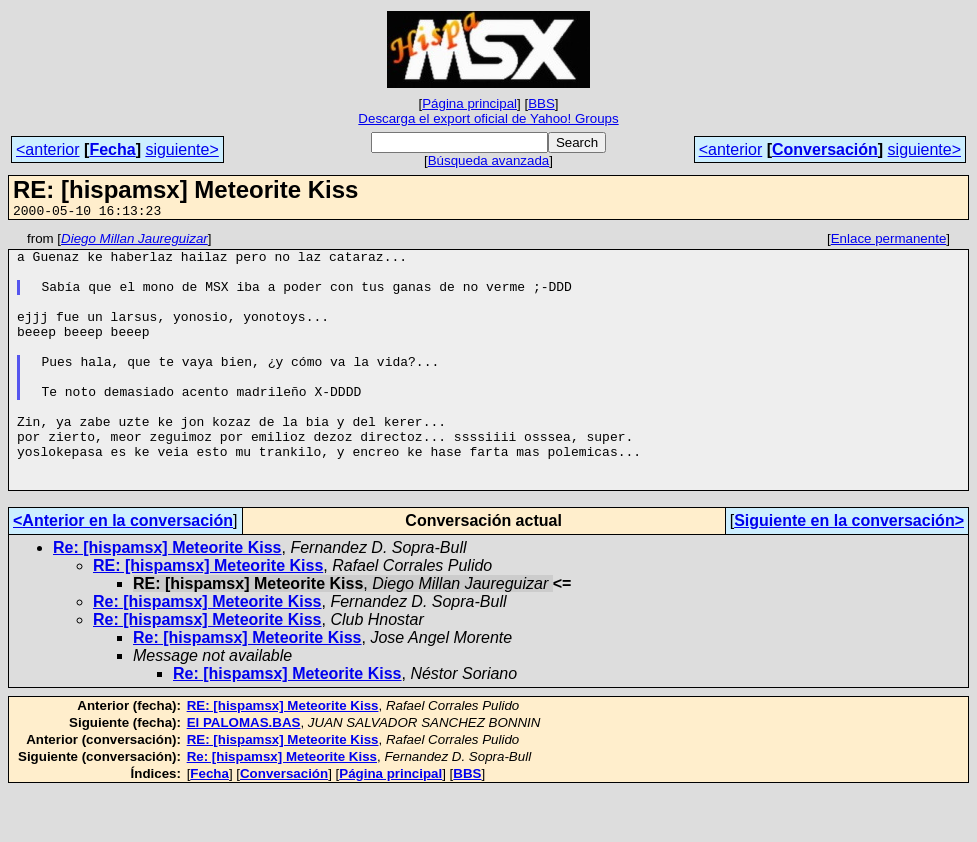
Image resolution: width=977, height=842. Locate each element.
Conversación (825, 149)
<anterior (48, 149)
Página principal (469, 103)
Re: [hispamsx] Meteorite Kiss (167, 598)
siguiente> (181, 149)
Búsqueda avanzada (489, 160)
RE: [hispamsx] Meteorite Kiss (208, 616)
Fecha (112, 149)
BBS (541, 103)
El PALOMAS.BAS (244, 773)
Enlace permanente (889, 241)
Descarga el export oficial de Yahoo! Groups (488, 118)
